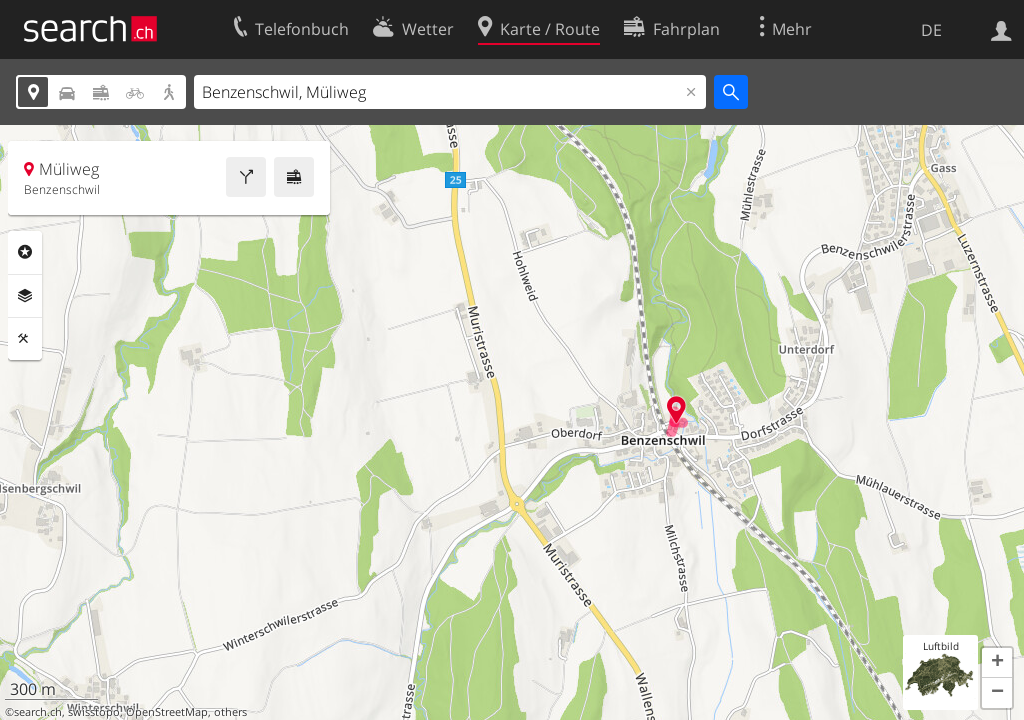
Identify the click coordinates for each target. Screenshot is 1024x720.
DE (931, 30)
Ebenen (25, 296)
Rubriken (25, 252)
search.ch (38, 712)
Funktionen (25, 339)
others (230, 712)
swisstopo (94, 712)
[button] (997, 663)
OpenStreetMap (167, 712)
